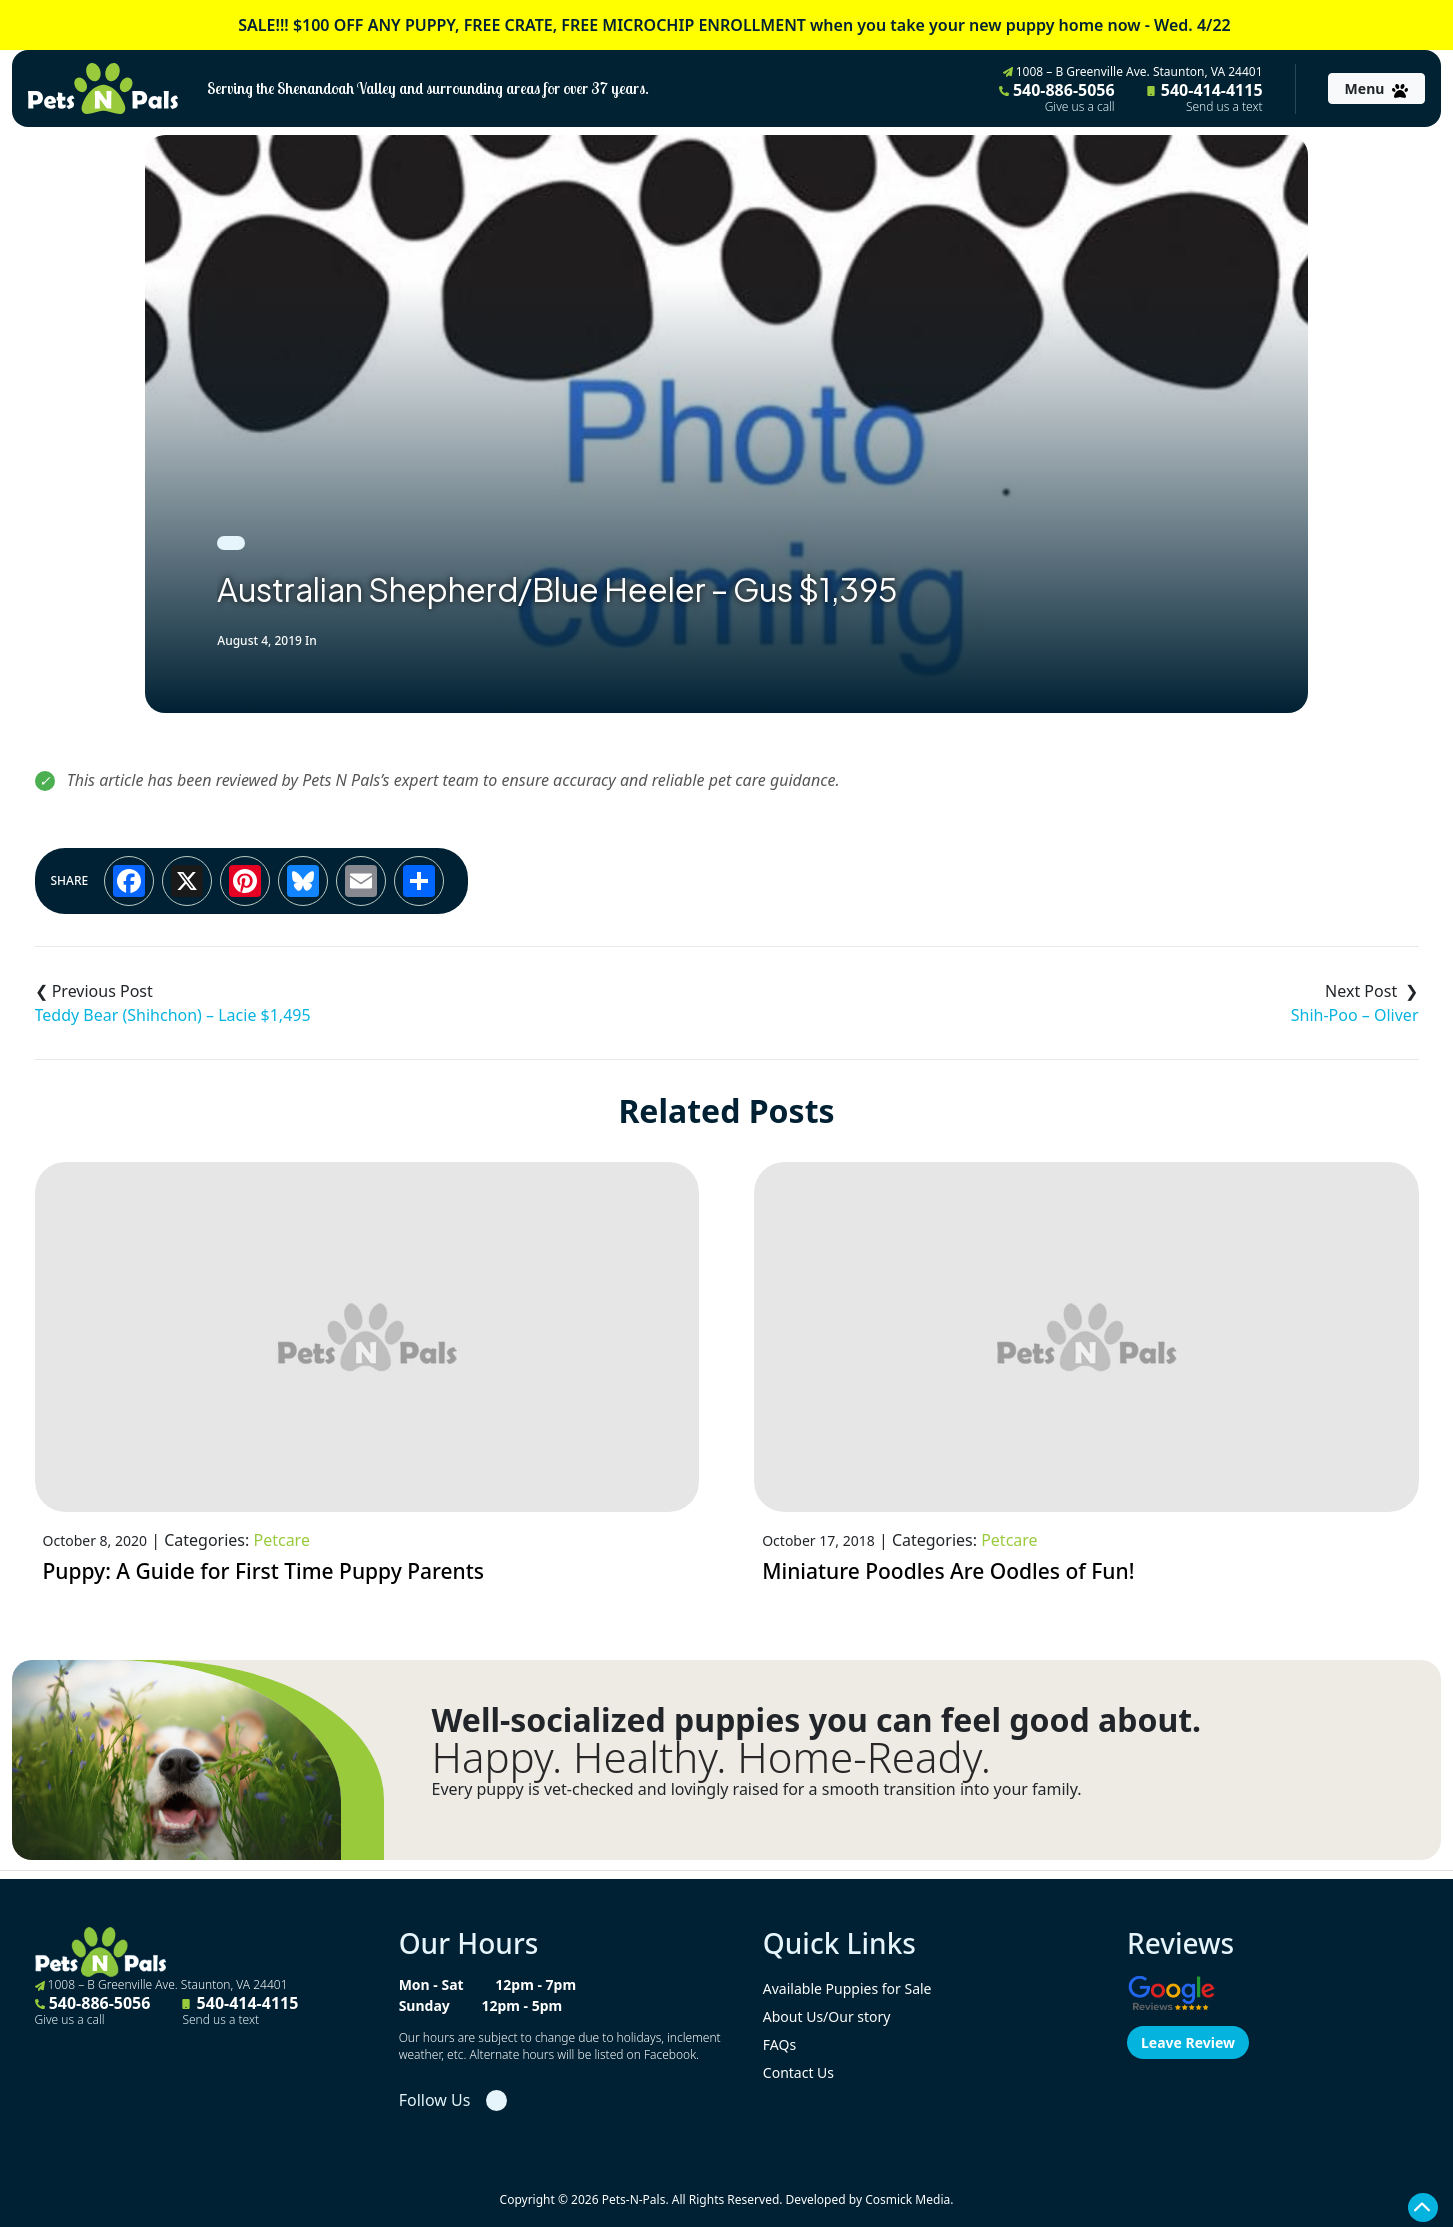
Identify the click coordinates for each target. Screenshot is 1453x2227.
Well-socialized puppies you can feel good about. (817, 1720)
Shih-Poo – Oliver (1355, 1015)
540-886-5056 (1057, 97)
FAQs (779, 2044)
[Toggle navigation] (1376, 88)
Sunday (424, 2005)
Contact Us (798, 2072)
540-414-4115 (1205, 97)
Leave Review (1188, 2042)
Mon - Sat (431, 1984)
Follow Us (435, 2100)
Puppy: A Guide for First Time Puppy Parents (264, 1571)
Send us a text (1224, 107)
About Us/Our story (827, 2016)
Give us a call (1080, 107)
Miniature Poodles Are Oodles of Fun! (948, 1571)
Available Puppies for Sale (847, 1988)
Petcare (281, 1540)
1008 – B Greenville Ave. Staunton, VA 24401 (1133, 71)
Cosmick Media (907, 2199)
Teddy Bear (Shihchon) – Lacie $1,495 (173, 1015)
